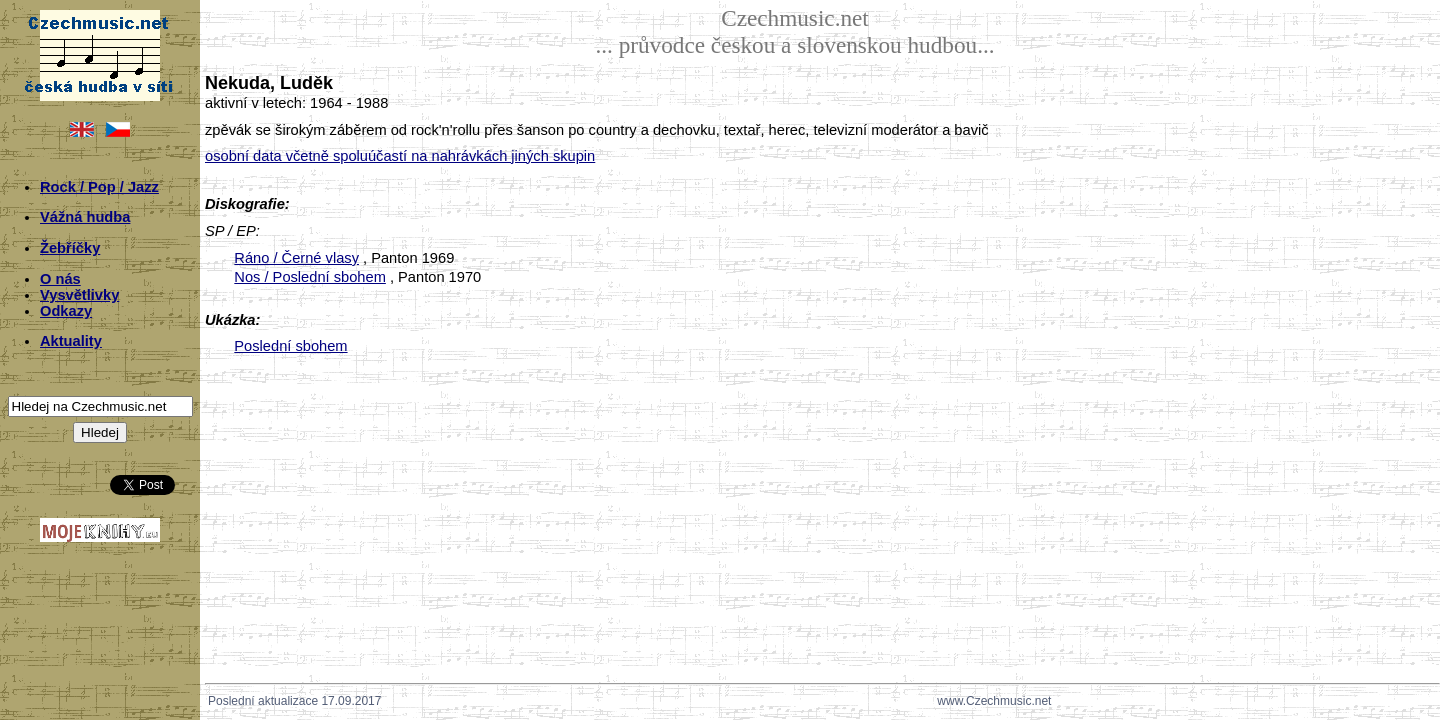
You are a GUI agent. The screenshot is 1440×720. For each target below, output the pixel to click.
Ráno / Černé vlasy (296, 258)
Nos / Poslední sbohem (310, 277)
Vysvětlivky (79, 295)
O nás (60, 279)
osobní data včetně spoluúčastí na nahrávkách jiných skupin (400, 156)
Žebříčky (70, 248)
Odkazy (66, 311)
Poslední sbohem (290, 346)
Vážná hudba (85, 217)
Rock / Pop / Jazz (99, 187)
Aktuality (71, 341)
